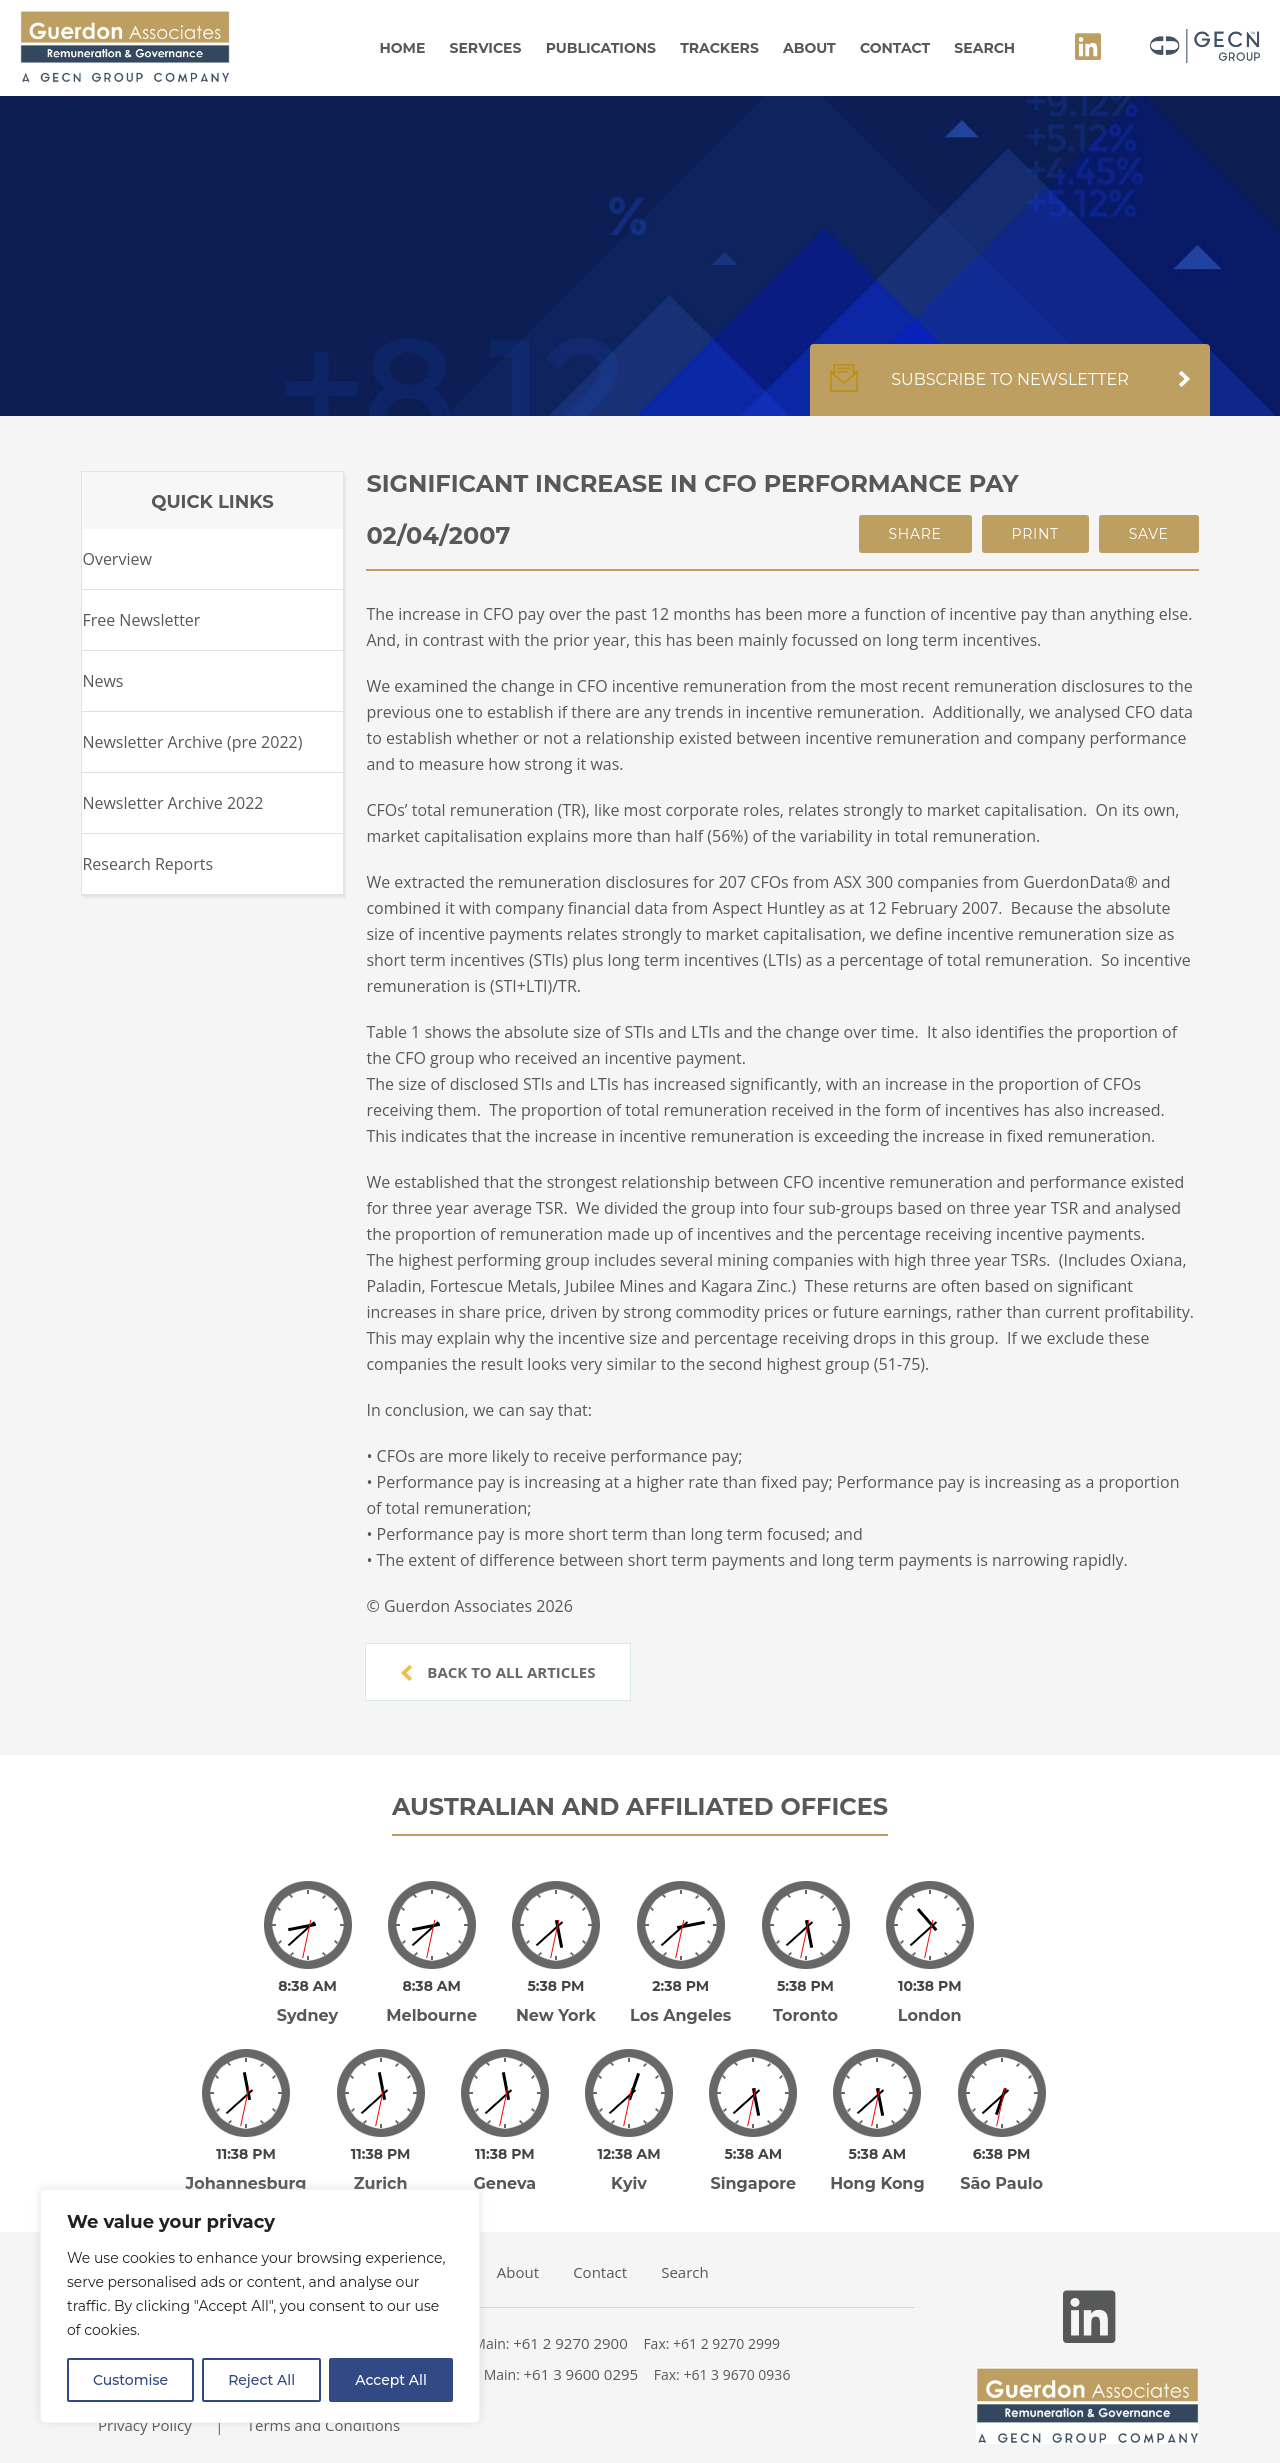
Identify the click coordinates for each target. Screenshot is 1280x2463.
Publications (601, 48)
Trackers (719, 48)
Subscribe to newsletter (1010, 390)
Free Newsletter (141, 620)
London (930, 2001)
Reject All (261, 2380)
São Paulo (1001, 2155)
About (809, 48)
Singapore (753, 2155)
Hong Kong (877, 2155)
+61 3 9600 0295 (581, 2346)
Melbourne (431, 2001)
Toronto (805, 2001)
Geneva (505, 2155)
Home (402, 48)
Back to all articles (498, 1672)
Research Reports (147, 864)
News (102, 681)
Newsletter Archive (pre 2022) (192, 742)
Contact (895, 48)
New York (556, 2001)
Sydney (307, 2001)
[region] (260, 2306)
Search (984, 48)
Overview (116, 559)
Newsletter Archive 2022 (172, 803)
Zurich (381, 2155)
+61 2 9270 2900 (570, 2315)
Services (486, 48)
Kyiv (629, 2155)
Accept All (391, 2380)
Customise (130, 2380)
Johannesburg (246, 2155)
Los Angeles (680, 2001)
